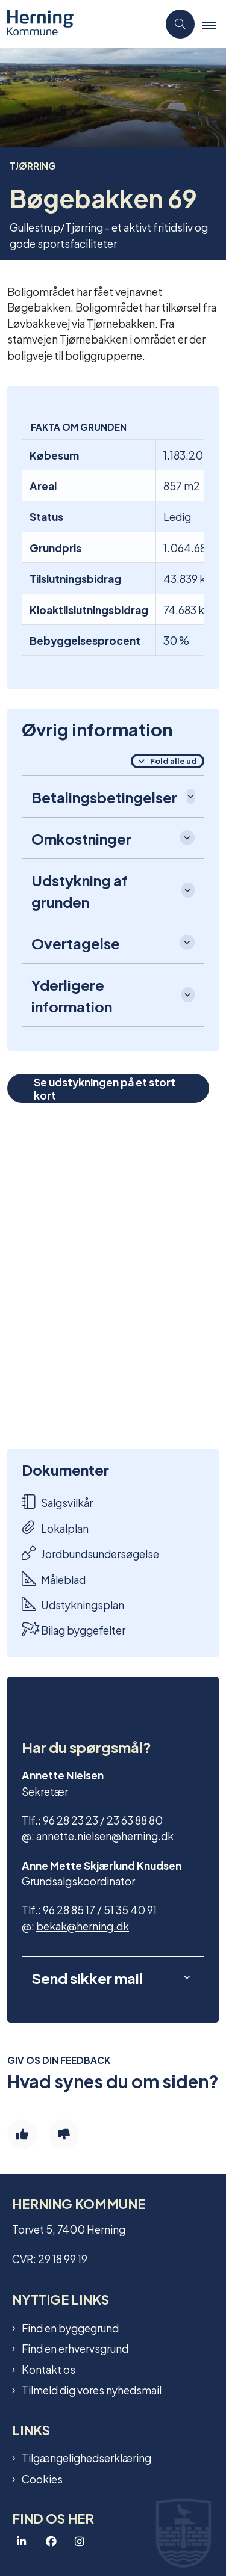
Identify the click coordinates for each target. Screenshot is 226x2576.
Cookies (42, 2478)
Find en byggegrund (70, 2327)
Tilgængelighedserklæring (86, 2457)
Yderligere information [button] (71, 995)
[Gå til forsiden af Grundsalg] (79, 24)
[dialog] (113, 1276)
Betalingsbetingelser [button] (104, 796)
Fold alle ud (173, 760)
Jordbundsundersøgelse (90, 1553)
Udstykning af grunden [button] (79, 890)
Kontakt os (48, 2369)
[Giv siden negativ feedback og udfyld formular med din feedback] (64, 2134)
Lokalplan (55, 1527)
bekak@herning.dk (82, 1925)
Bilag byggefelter (73, 1629)
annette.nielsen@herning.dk (105, 1835)
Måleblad (54, 1579)
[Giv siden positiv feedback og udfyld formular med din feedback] (22, 2134)
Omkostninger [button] (81, 838)
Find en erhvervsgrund (75, 2348)
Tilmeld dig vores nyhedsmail (92, 2389)
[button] (214, 25)
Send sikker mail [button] (87, 1977)
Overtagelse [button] (75, 943)
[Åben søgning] (180, 24)
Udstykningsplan (73, 1604)
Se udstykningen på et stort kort (104, 1088)
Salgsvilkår (57, 1502)
